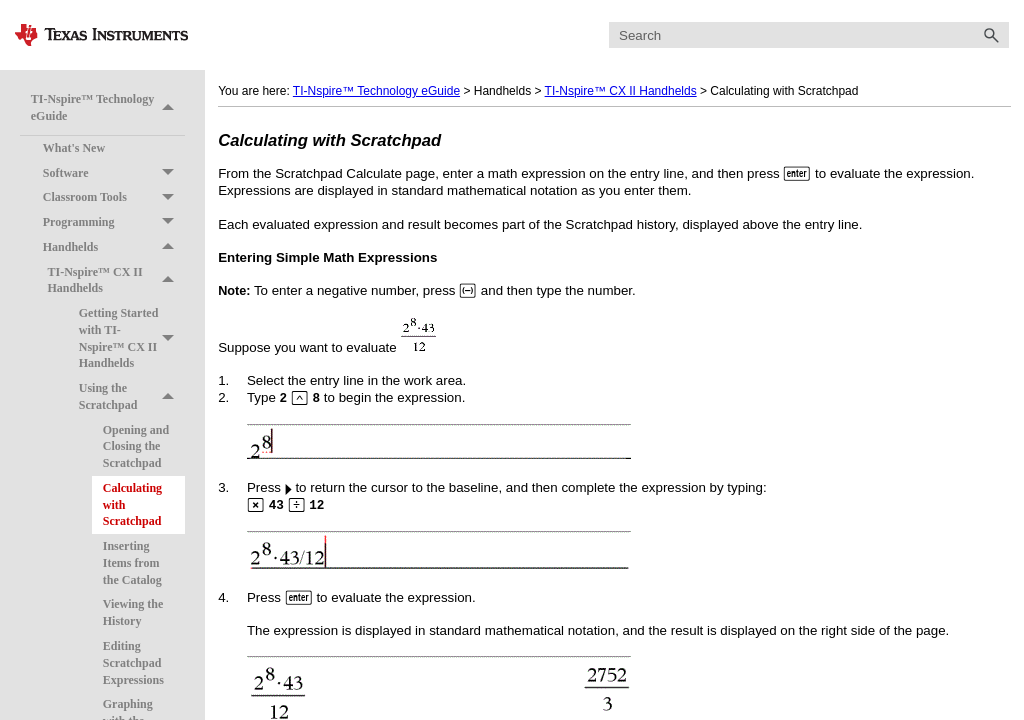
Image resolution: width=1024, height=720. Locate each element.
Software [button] (114, 173)
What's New (74, 148)
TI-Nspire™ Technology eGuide (108, 107)
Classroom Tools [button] (114, 197)
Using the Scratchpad (132, 397)
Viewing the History (133, 612)
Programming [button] (114, 222)
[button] (991, 35)
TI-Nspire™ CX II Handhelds (116, 281)
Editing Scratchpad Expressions (133, 663)
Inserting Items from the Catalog (132, 563)
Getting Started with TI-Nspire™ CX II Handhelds (132, 338)
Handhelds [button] (114, 247)
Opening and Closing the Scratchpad (136, 447)
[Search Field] (809, 35)
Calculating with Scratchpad (132, 505)
